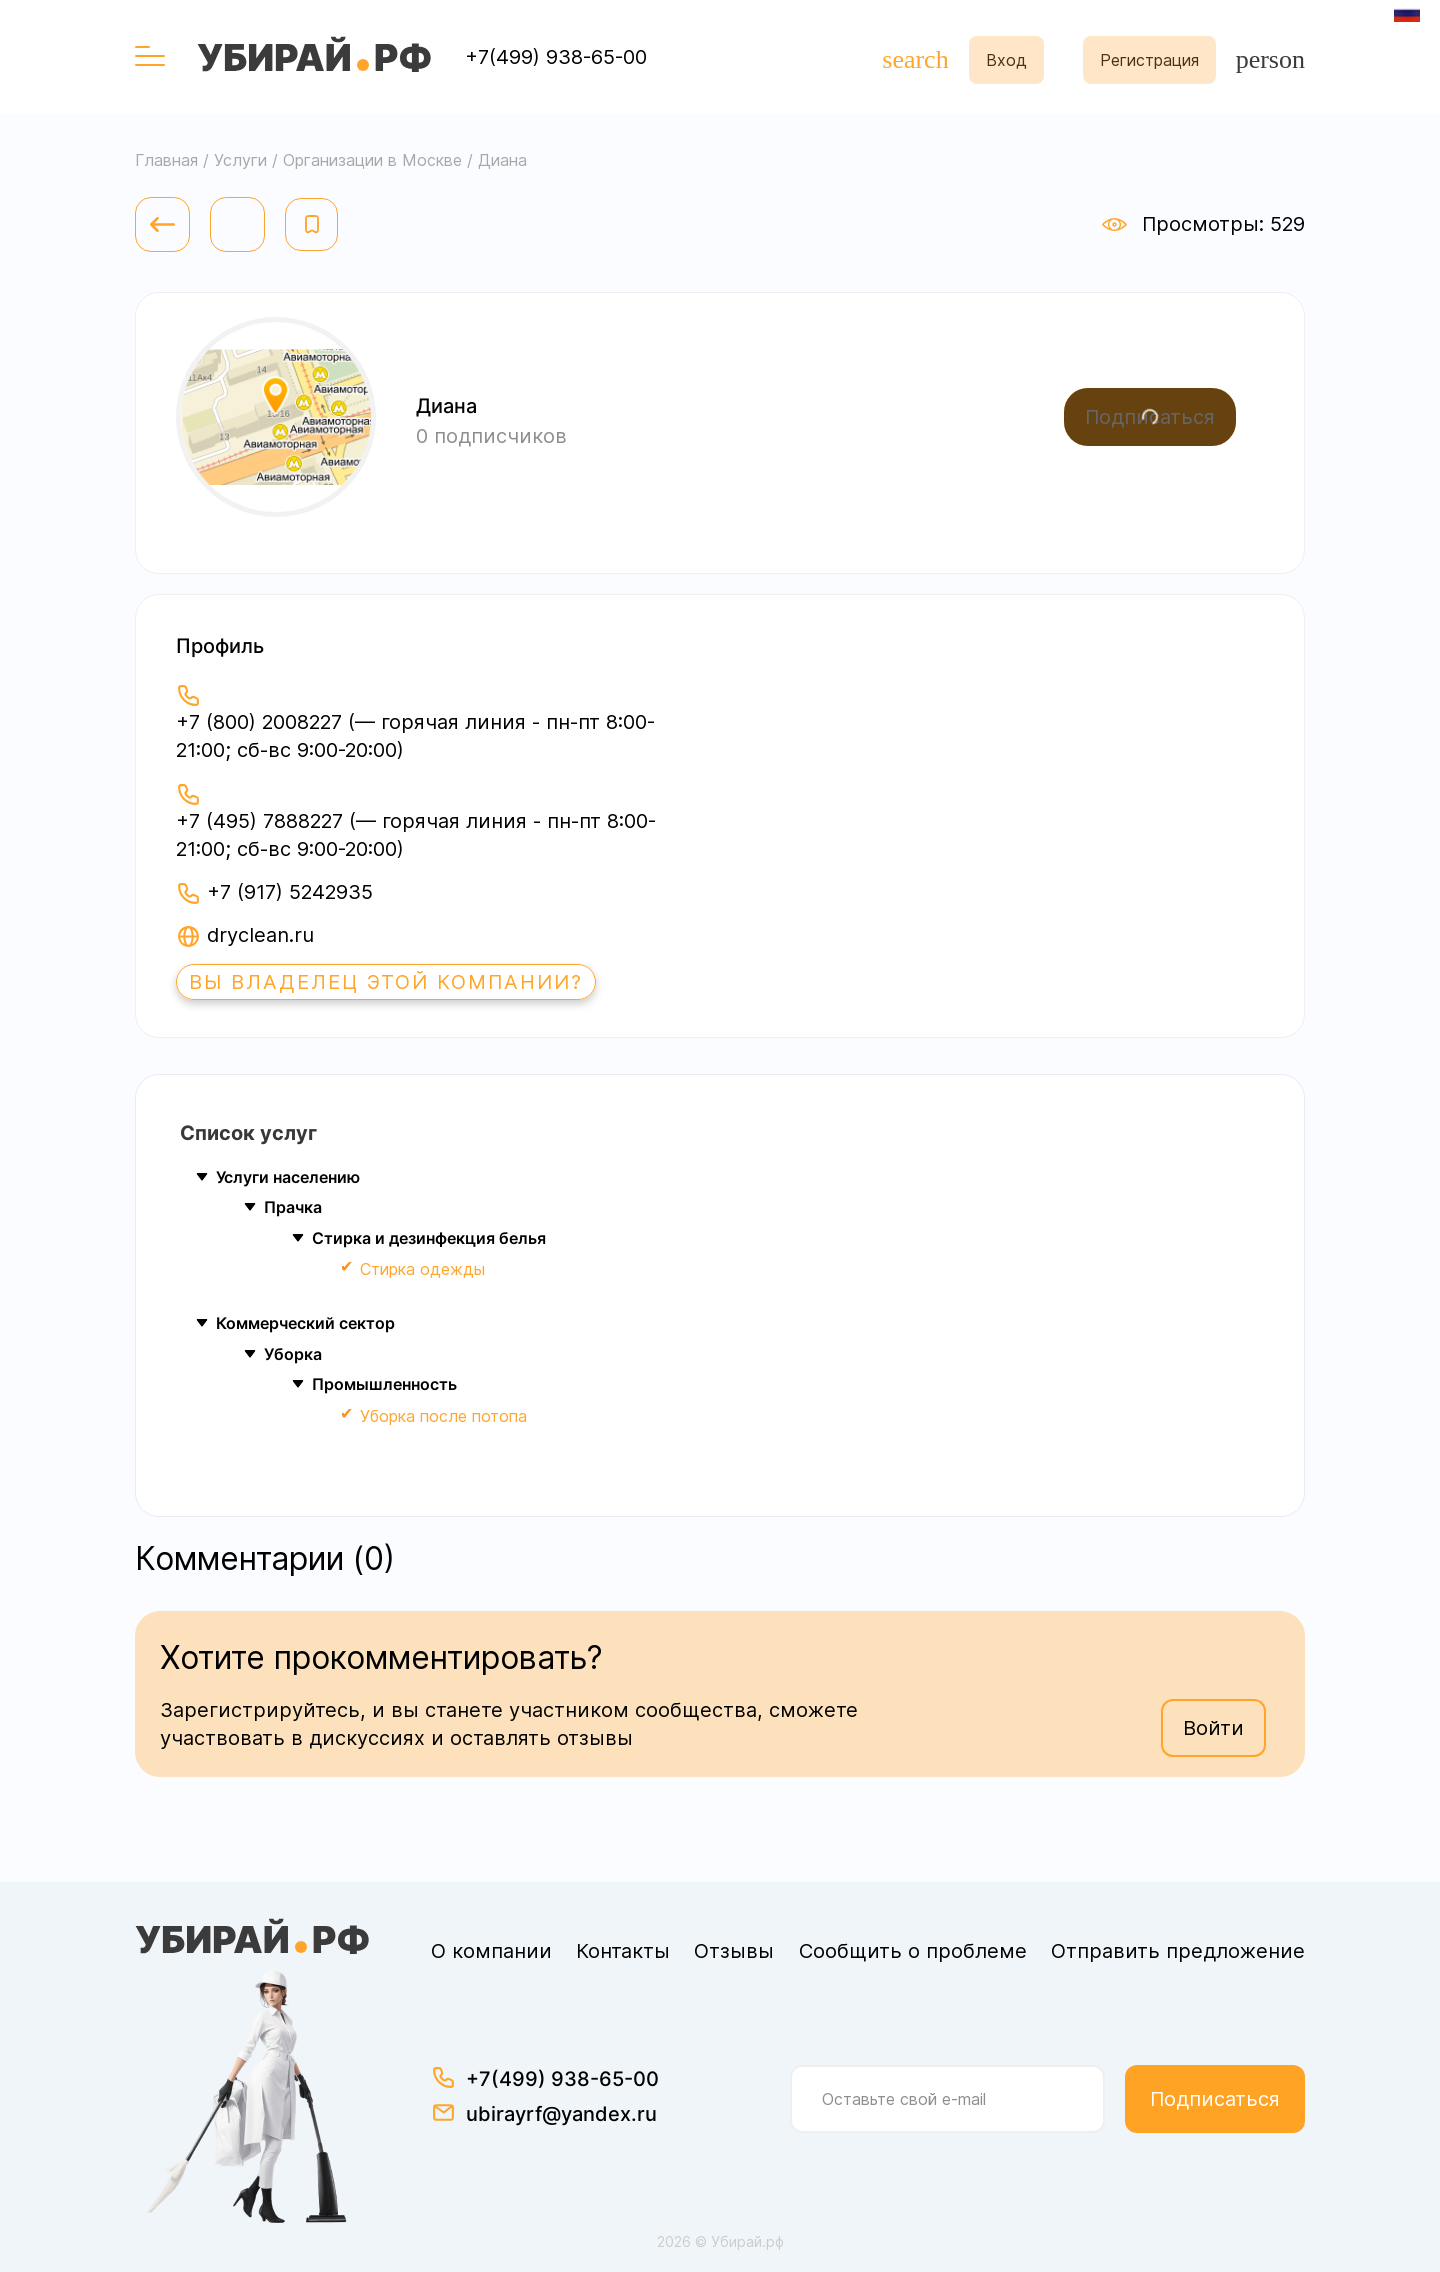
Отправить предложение (1178, 1951)
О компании (491, 1951)
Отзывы (734, 1951)
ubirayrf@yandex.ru (561, 2114)
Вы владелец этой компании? (386, 982)
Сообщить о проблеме (913, 1951)
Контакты (623, 1951)
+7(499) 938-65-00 (556, 57)
